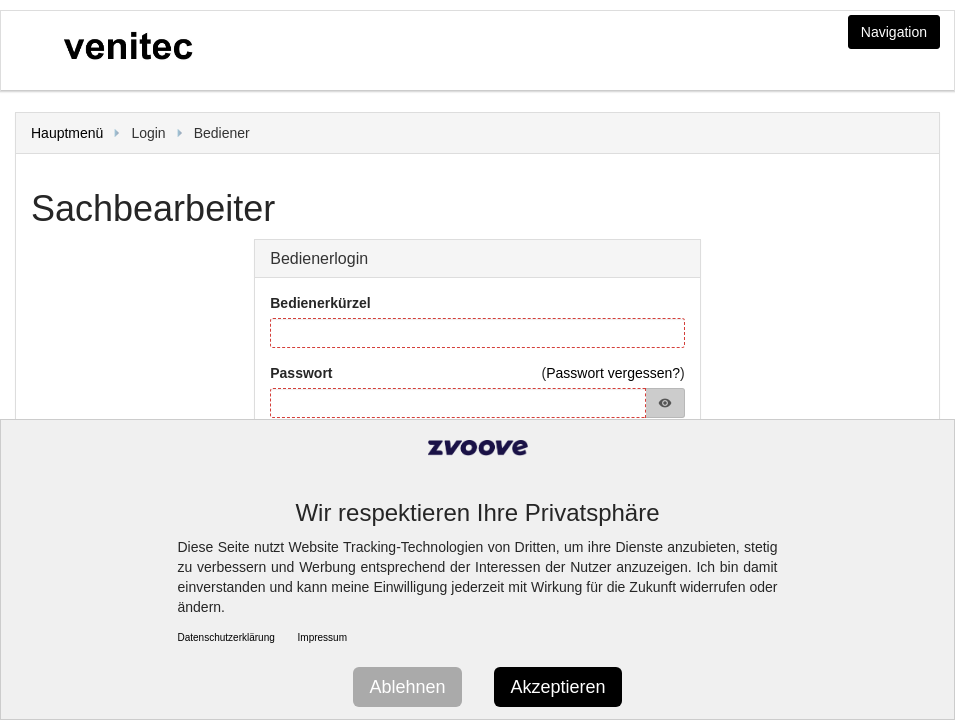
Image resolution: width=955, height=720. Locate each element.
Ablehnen (407, 687)
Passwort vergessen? (613, 373)
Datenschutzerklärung (226, 637)
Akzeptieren (557, 687)
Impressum (322, 637)
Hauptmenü (67, 133)
